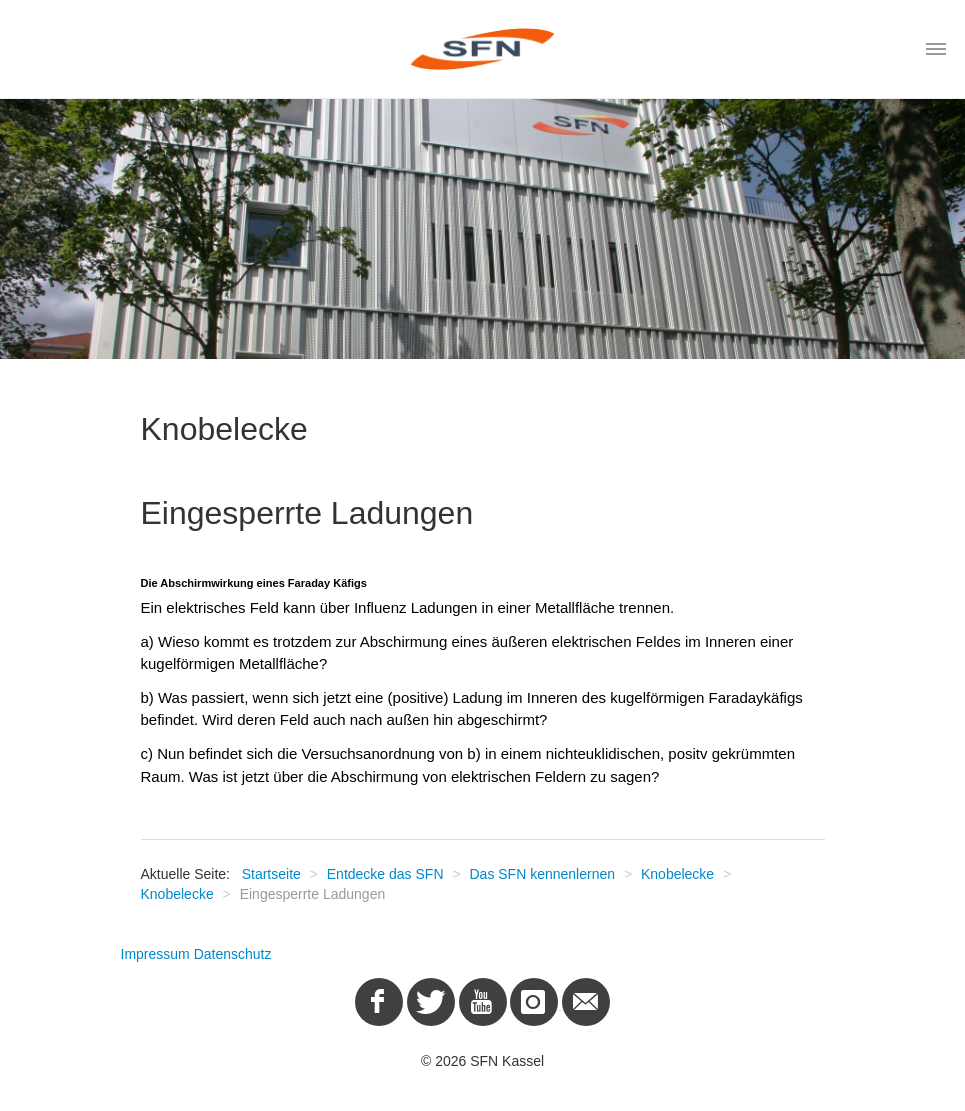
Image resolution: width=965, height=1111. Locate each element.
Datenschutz (233, 954)
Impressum (155, 954)
